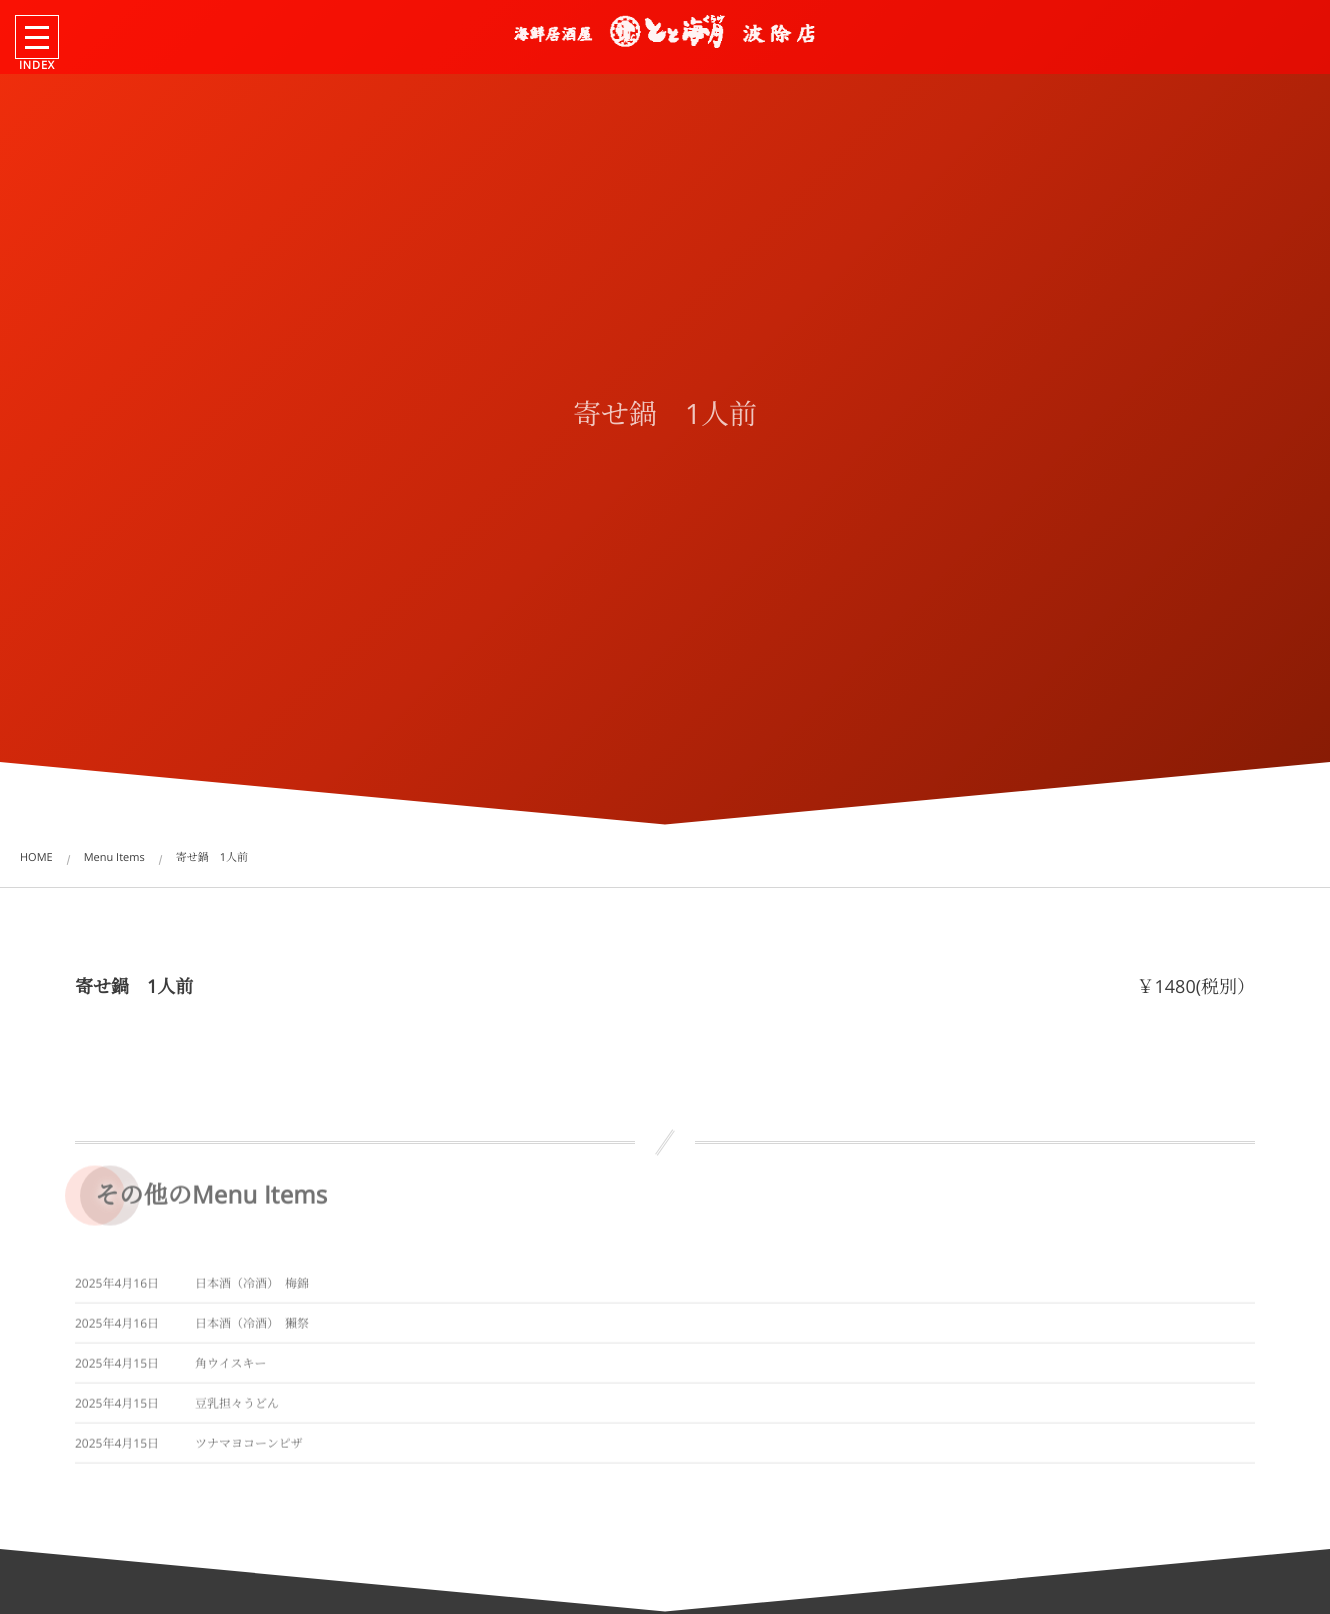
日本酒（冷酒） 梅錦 (252, 1288)
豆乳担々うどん (237, 1408)
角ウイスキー (231, 1368)
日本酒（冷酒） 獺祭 (252, 1328)
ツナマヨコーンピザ (249, 1448)
